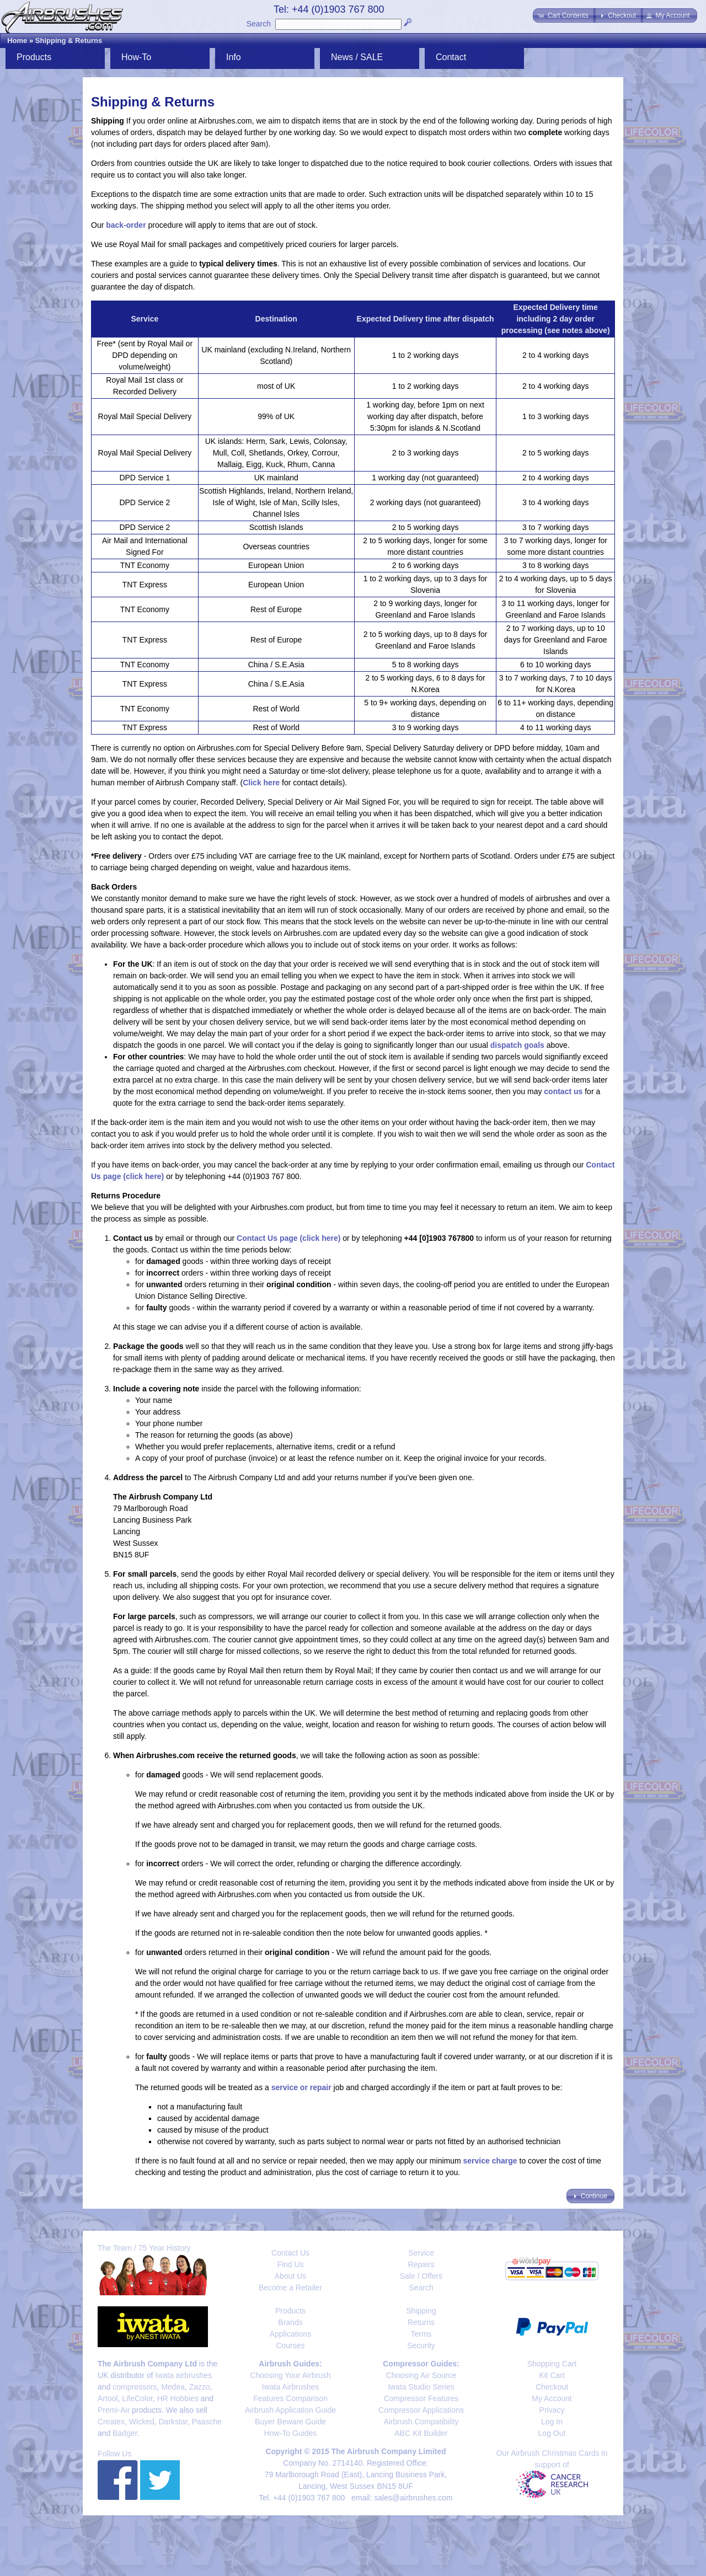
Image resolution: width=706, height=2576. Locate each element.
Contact (451, 57)
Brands (290, 2322)
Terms (420, 2333)
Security (421, 2345)
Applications (291, 2333)
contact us (563, 1091)
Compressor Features (421, 2398)
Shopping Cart (552, 2363)
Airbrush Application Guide (290, 2410)
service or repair (301, 2087)
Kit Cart (552, 2375)
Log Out (552, 2433)
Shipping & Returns (68, 40)
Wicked (141, 2421)
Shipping (421, 2310)
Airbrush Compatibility (420, 2421)
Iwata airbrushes (183, 2375)
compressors (135, 2386)
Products (34, 57)
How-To (136, 57)
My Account (551, 2398)
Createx (111, 2421)
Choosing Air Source (421, 2375)
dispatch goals (517, 1045)
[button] (564, 15)
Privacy (552, 2410)
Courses (290, 2345)
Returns (421, 2322)
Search (259, 23)
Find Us (290, 2264)
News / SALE (357, 57)
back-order (126, 225)
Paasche (206, 2421)
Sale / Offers (421, 2276)
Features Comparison (290, 2398)
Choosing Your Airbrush (290, 2375)
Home (17, 40)
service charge (490, 2160)
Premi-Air (114, 2410)
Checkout (552, 2386)
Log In (552, 2421)
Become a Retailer (290, 2287)
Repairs (421, 2264)
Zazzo (199, 2386)
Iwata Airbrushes (290, 2386)
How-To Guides (290, 2433)
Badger (125, 2433)
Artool (108, 2398)
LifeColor (137, 2398)
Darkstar (173, 2421)
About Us (291, 2276)
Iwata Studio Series (421, 2386)
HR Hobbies (177, 2398)
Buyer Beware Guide (290, 2421)
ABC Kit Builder (420, 2433)
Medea (173, 2386)
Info (233, 57)
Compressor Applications (421, 2410)
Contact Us (290, 2252)
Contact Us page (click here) (288, 1238)
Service (421, 2252)
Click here (261, 782)
